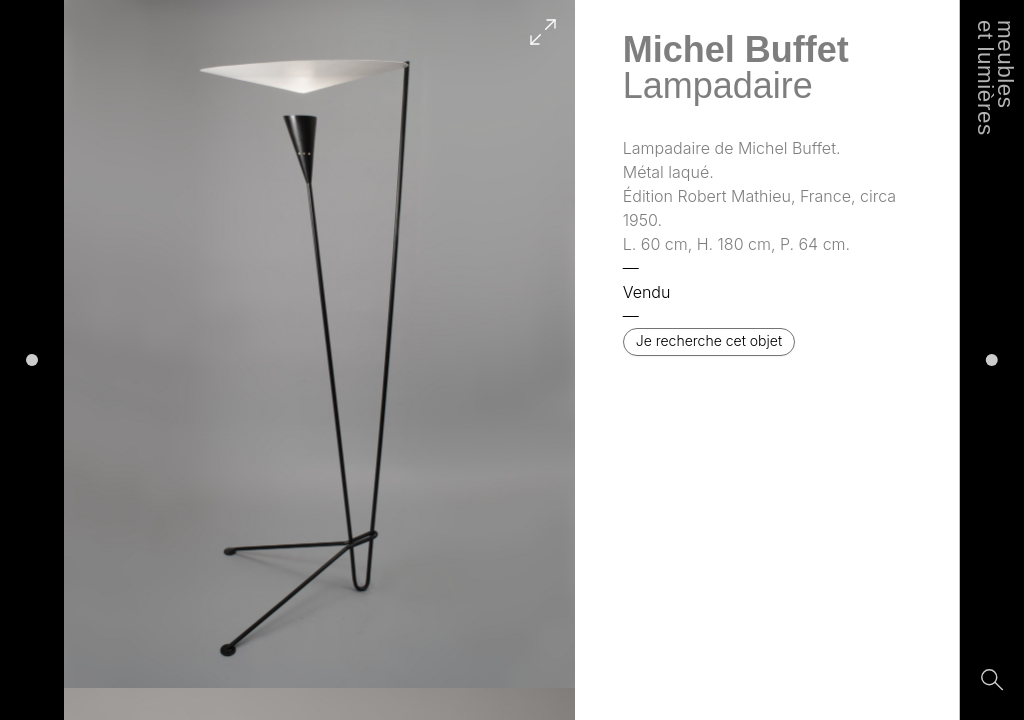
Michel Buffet (736, 49)
